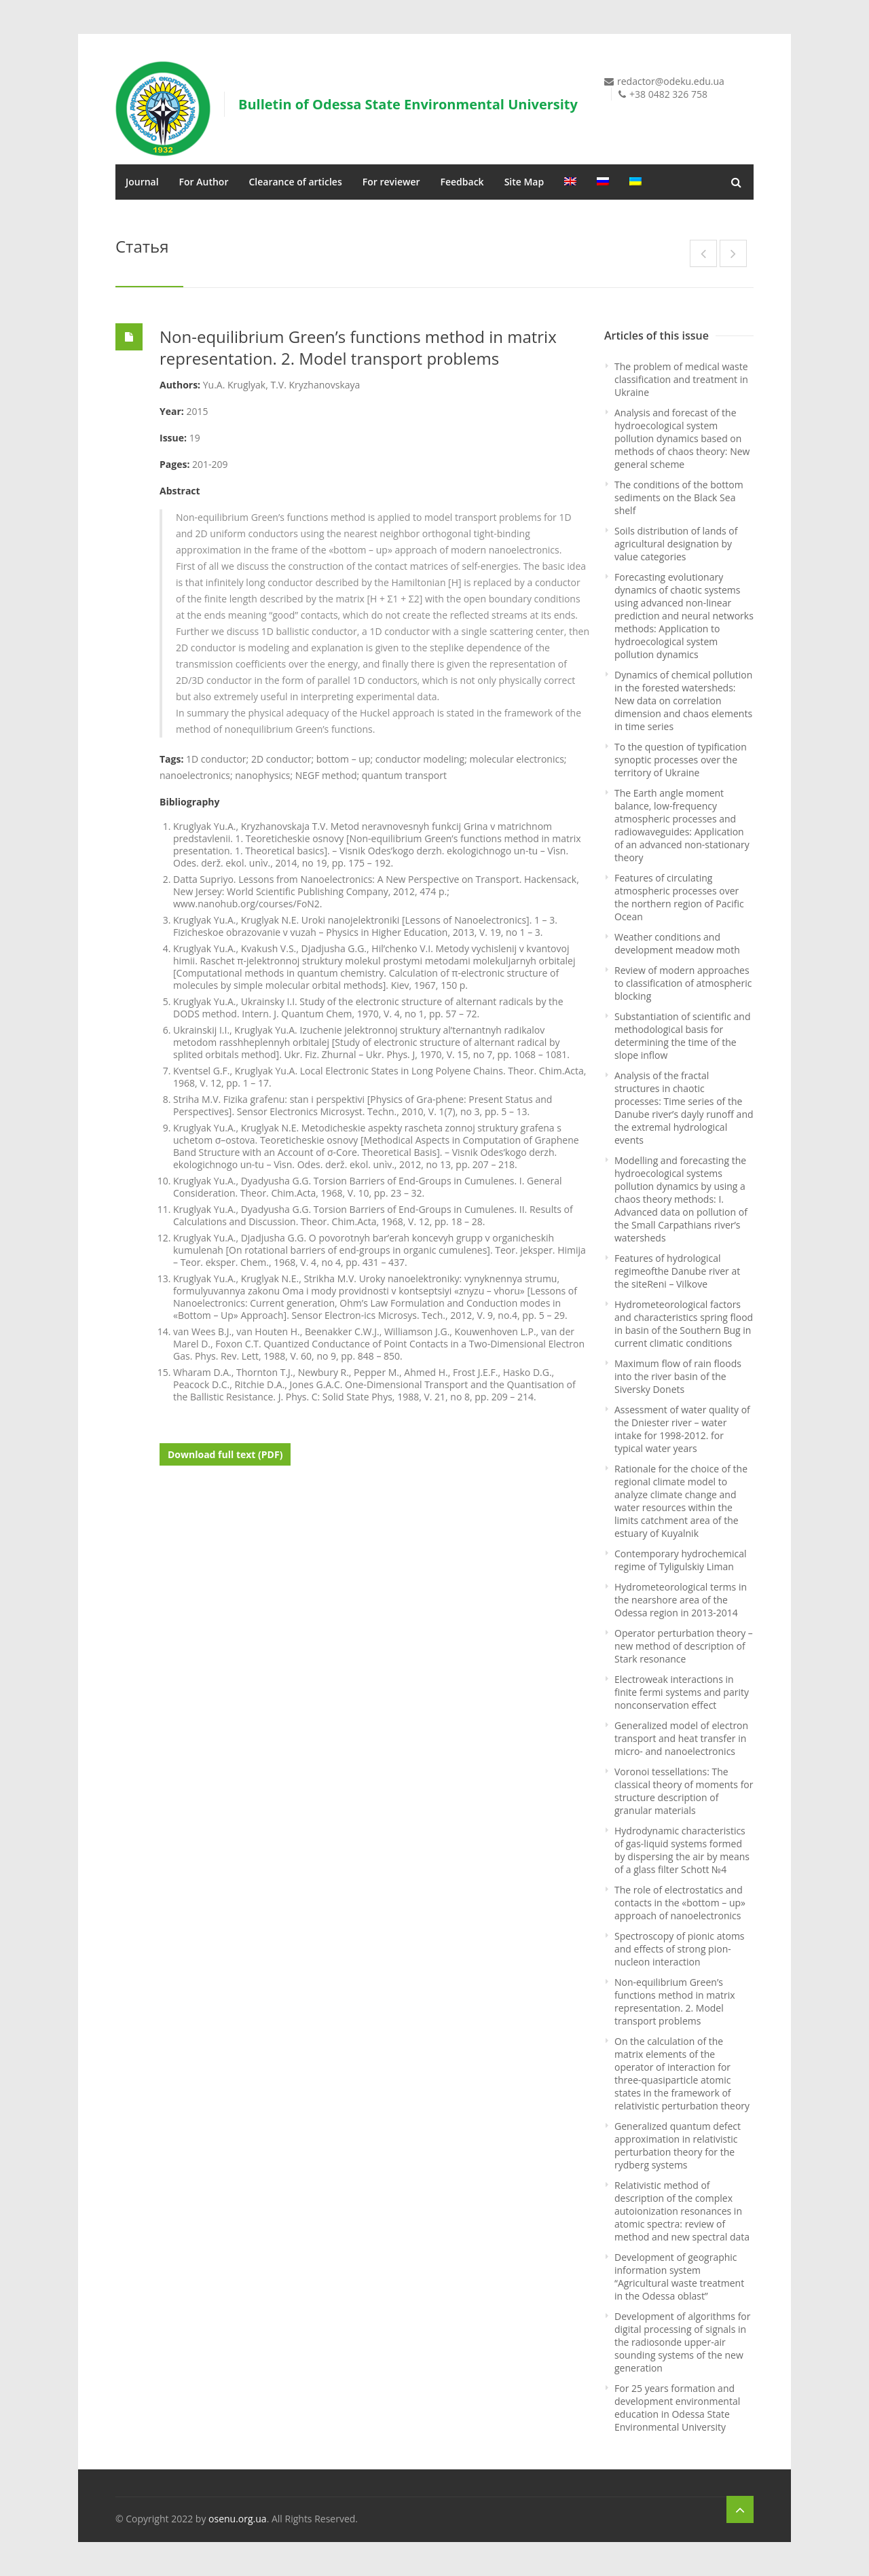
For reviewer (391, 181)
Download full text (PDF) (225, 1454)
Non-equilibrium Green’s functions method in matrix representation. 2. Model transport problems (358, 347)
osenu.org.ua (237, 2518)
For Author (204, 181)
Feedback (462, 181)
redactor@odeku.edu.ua (670, 81)
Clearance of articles (294, 181)
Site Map (524, 181)
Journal (142, 181)
